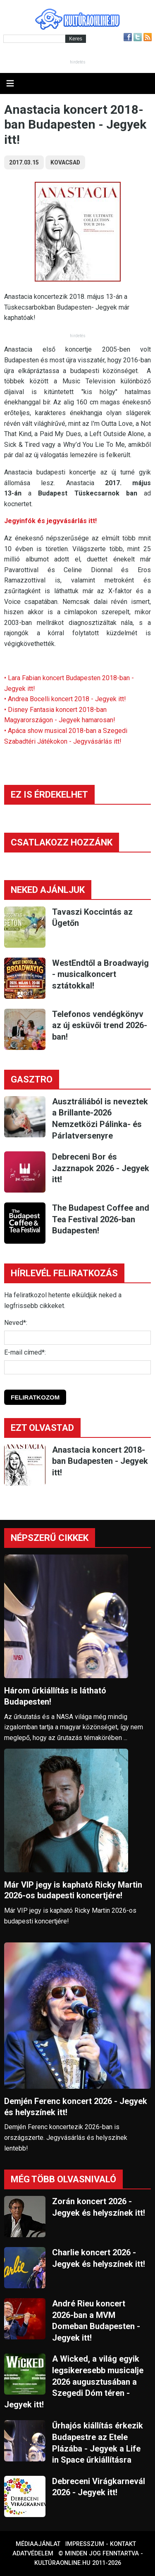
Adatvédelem (32, 2553)
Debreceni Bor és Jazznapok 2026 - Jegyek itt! (100, 1168)
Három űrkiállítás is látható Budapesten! (55, 1696)
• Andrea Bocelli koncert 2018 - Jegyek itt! (65, 699)
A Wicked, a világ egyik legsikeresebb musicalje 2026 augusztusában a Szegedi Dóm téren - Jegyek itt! (73, 2381)
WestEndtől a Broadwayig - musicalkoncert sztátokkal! (100, 974)
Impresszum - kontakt (100, 2544)
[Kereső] (34, 39)
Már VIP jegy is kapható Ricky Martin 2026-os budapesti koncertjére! (73, 1890)
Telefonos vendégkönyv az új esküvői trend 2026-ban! (99, 1025)
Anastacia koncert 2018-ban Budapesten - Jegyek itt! (100, 1461)
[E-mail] (77, 1367)
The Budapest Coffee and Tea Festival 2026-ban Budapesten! (100, 1219)
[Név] (77, 1338)
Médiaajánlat (38, 2544)
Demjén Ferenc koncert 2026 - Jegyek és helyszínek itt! (75, 2106)
